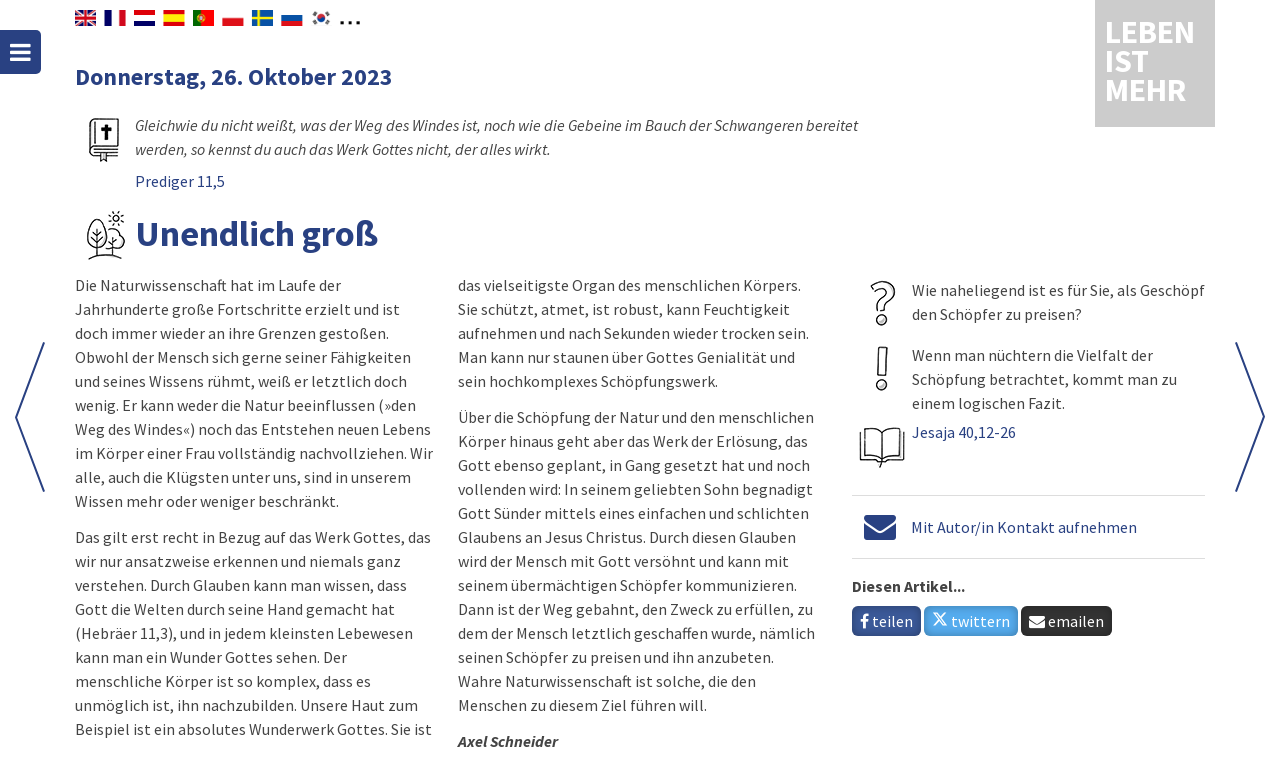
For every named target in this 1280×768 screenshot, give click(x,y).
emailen (1066, 621)
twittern (971, 621)
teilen (886, 621)
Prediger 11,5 (180, 181)
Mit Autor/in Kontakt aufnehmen (1024, 527)
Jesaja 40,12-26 (964, 432)
